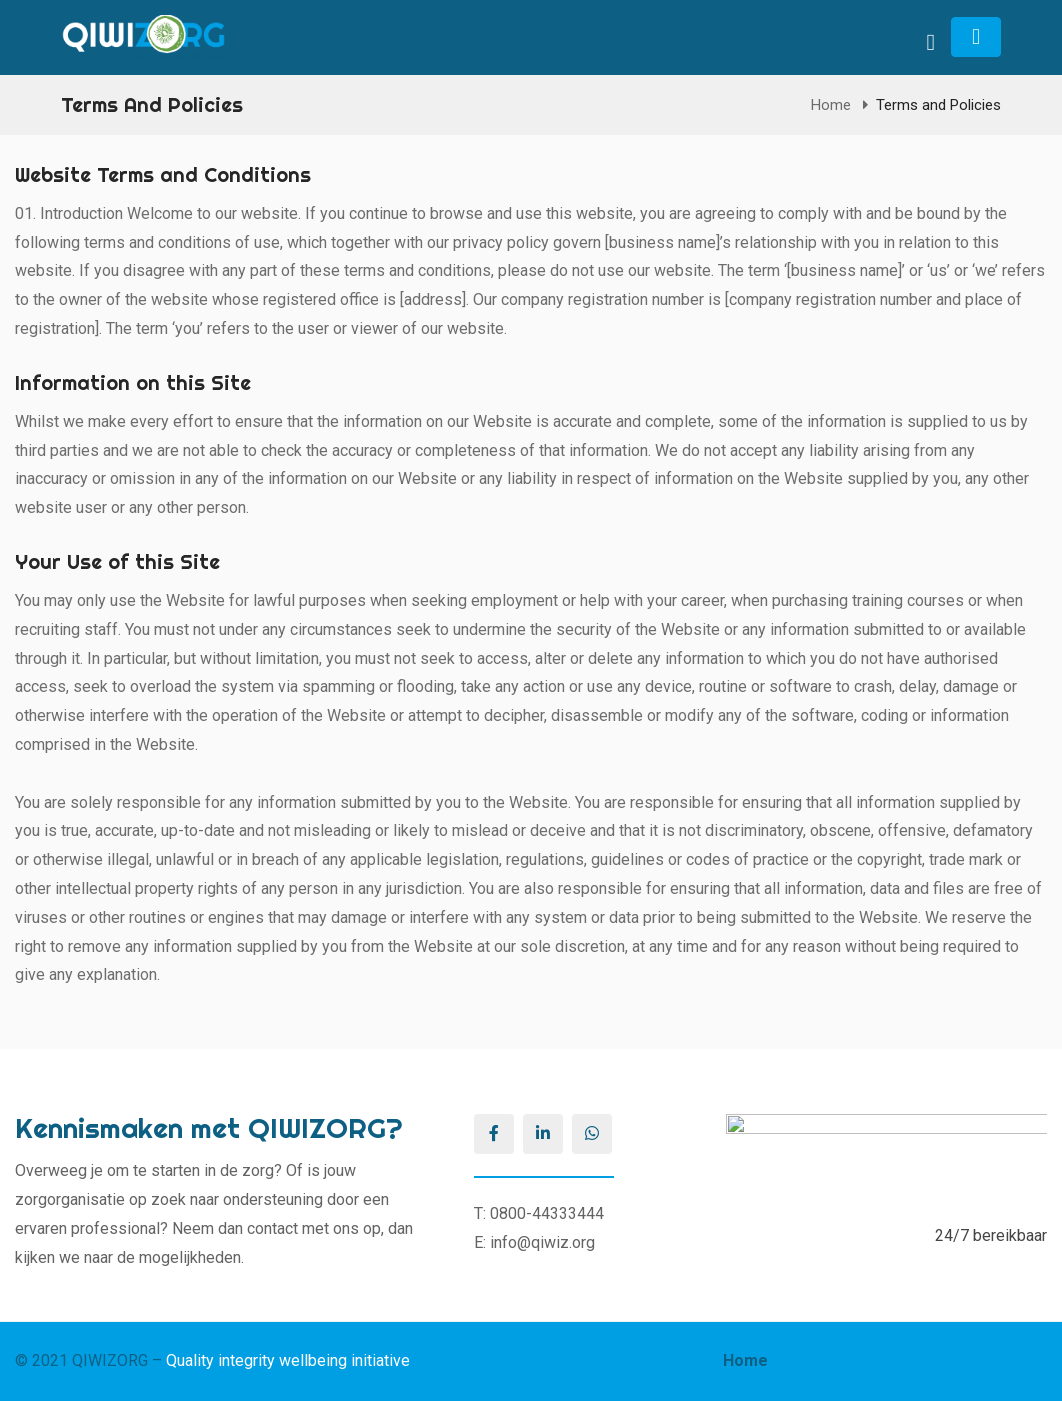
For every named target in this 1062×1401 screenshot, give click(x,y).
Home (831, 105)
